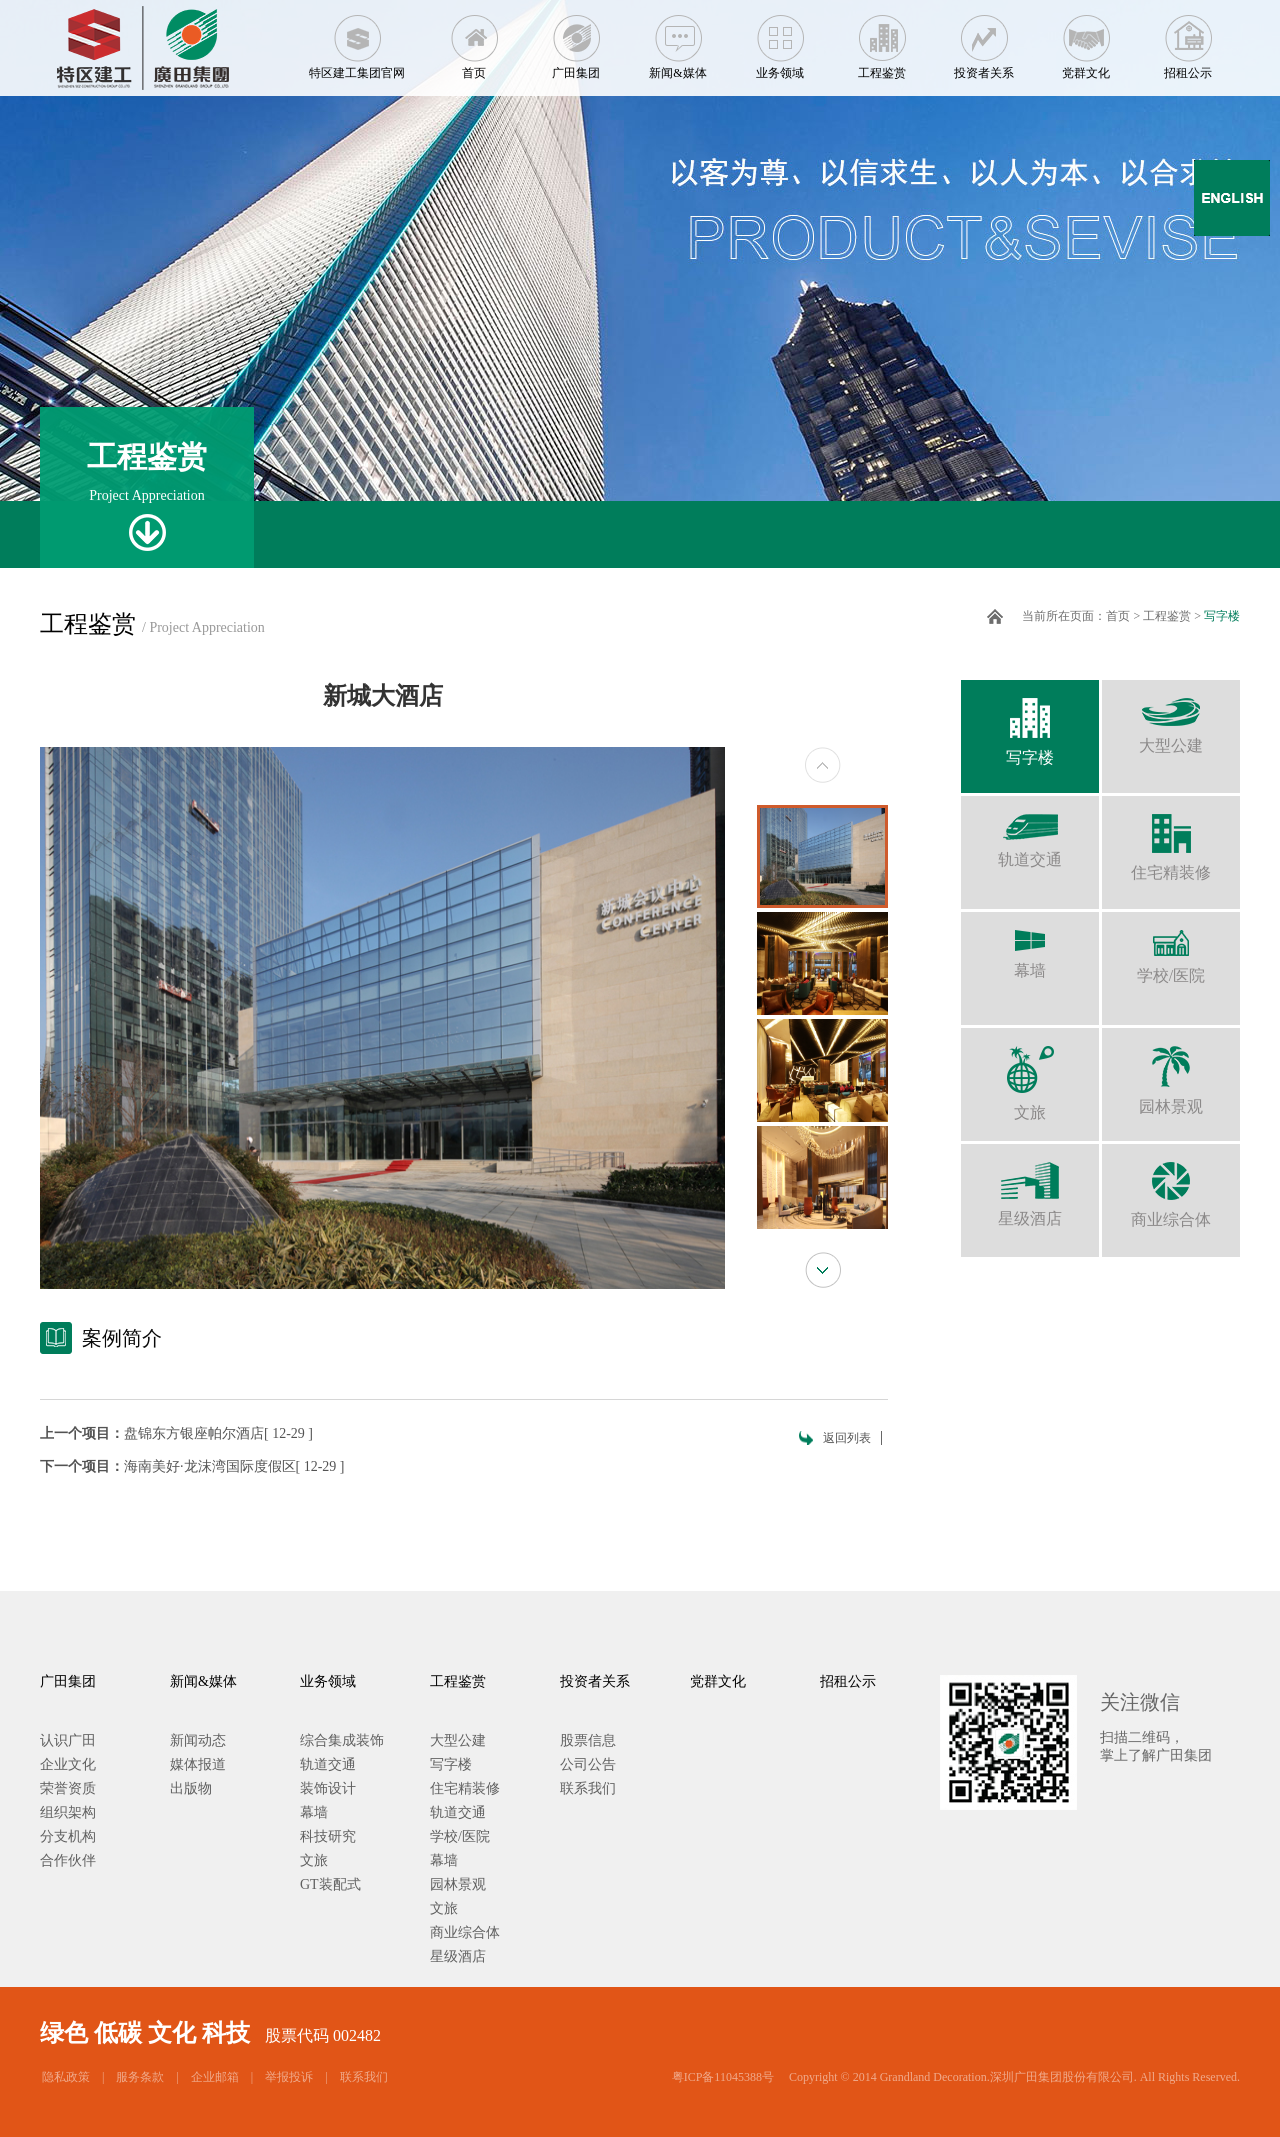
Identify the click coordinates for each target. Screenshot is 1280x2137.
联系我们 (588, 1788)
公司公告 (588, 1764)
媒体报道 (198, 1764)
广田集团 (576, 40)
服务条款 (140, 2077)
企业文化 (68, 1764)
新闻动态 (198, 1740)
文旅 (1030, 1074)
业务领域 (780, 40)
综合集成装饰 (342, 1740)
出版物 (191, 1788)
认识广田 (68, 1740)
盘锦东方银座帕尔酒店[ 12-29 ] (218, 1433)
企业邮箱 (215, 2077)
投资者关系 (984, 40)
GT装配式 (330, 1884)
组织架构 (68, 1812)
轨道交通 (1030, 832)
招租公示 (1188, 40)
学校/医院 (1171, 948)
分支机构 (68, 1836)
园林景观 (1171, 1071)
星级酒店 (1030, 1185)
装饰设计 (328, 1788)
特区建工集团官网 (357, 40)
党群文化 (1086, 40)
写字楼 (1222, 616)
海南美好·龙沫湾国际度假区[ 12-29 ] (234, 1466)
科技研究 (328, 1836)
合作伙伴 (68, 1860)
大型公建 (1171, 717)
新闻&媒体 (678, 40)
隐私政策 (66, 2077)
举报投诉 (289, 2077)
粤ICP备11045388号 (723, 2077)
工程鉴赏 (882, 40)
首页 (474, 40)
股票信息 (588, 1740)
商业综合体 (1171, 1186)
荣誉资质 (68, 1788)
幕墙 (1030, 945)
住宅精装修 (1171, 838)
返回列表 (847, 1438)
